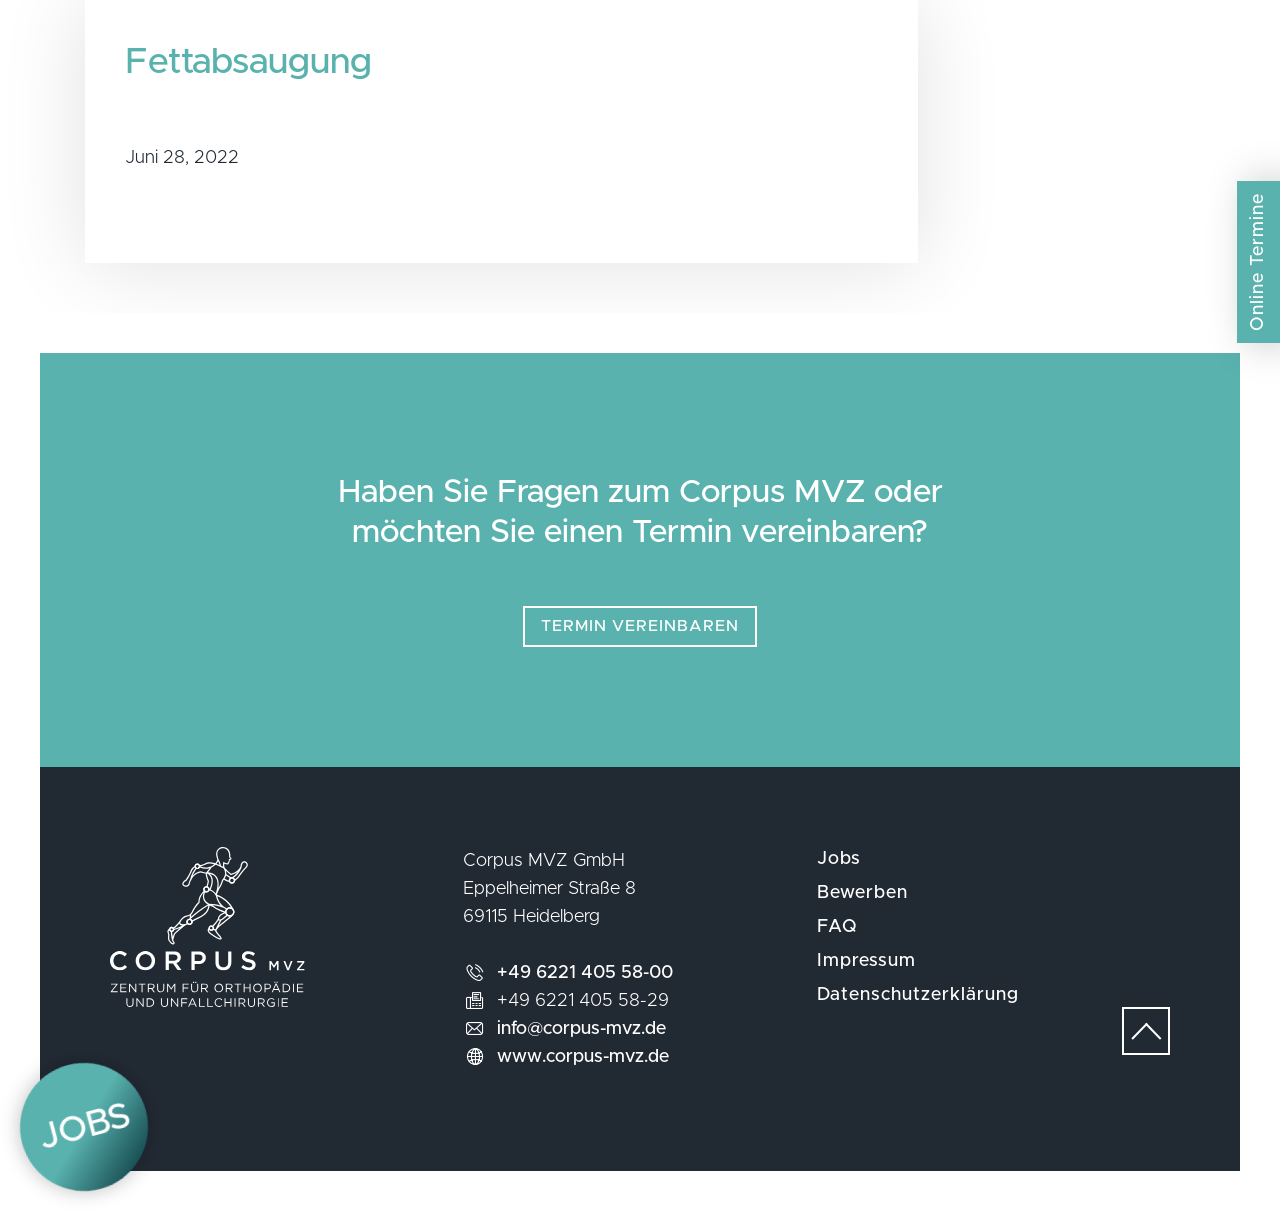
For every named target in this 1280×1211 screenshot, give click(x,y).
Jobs (839, 859)
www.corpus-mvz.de (583, 1057)
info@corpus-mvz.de (581, 1029)
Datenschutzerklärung (918, 995)
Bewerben (862, 893)
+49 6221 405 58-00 (585, 973)
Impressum (866, 961)
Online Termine (1258, 262)
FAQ (837, 927)
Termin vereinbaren (640, 626)
